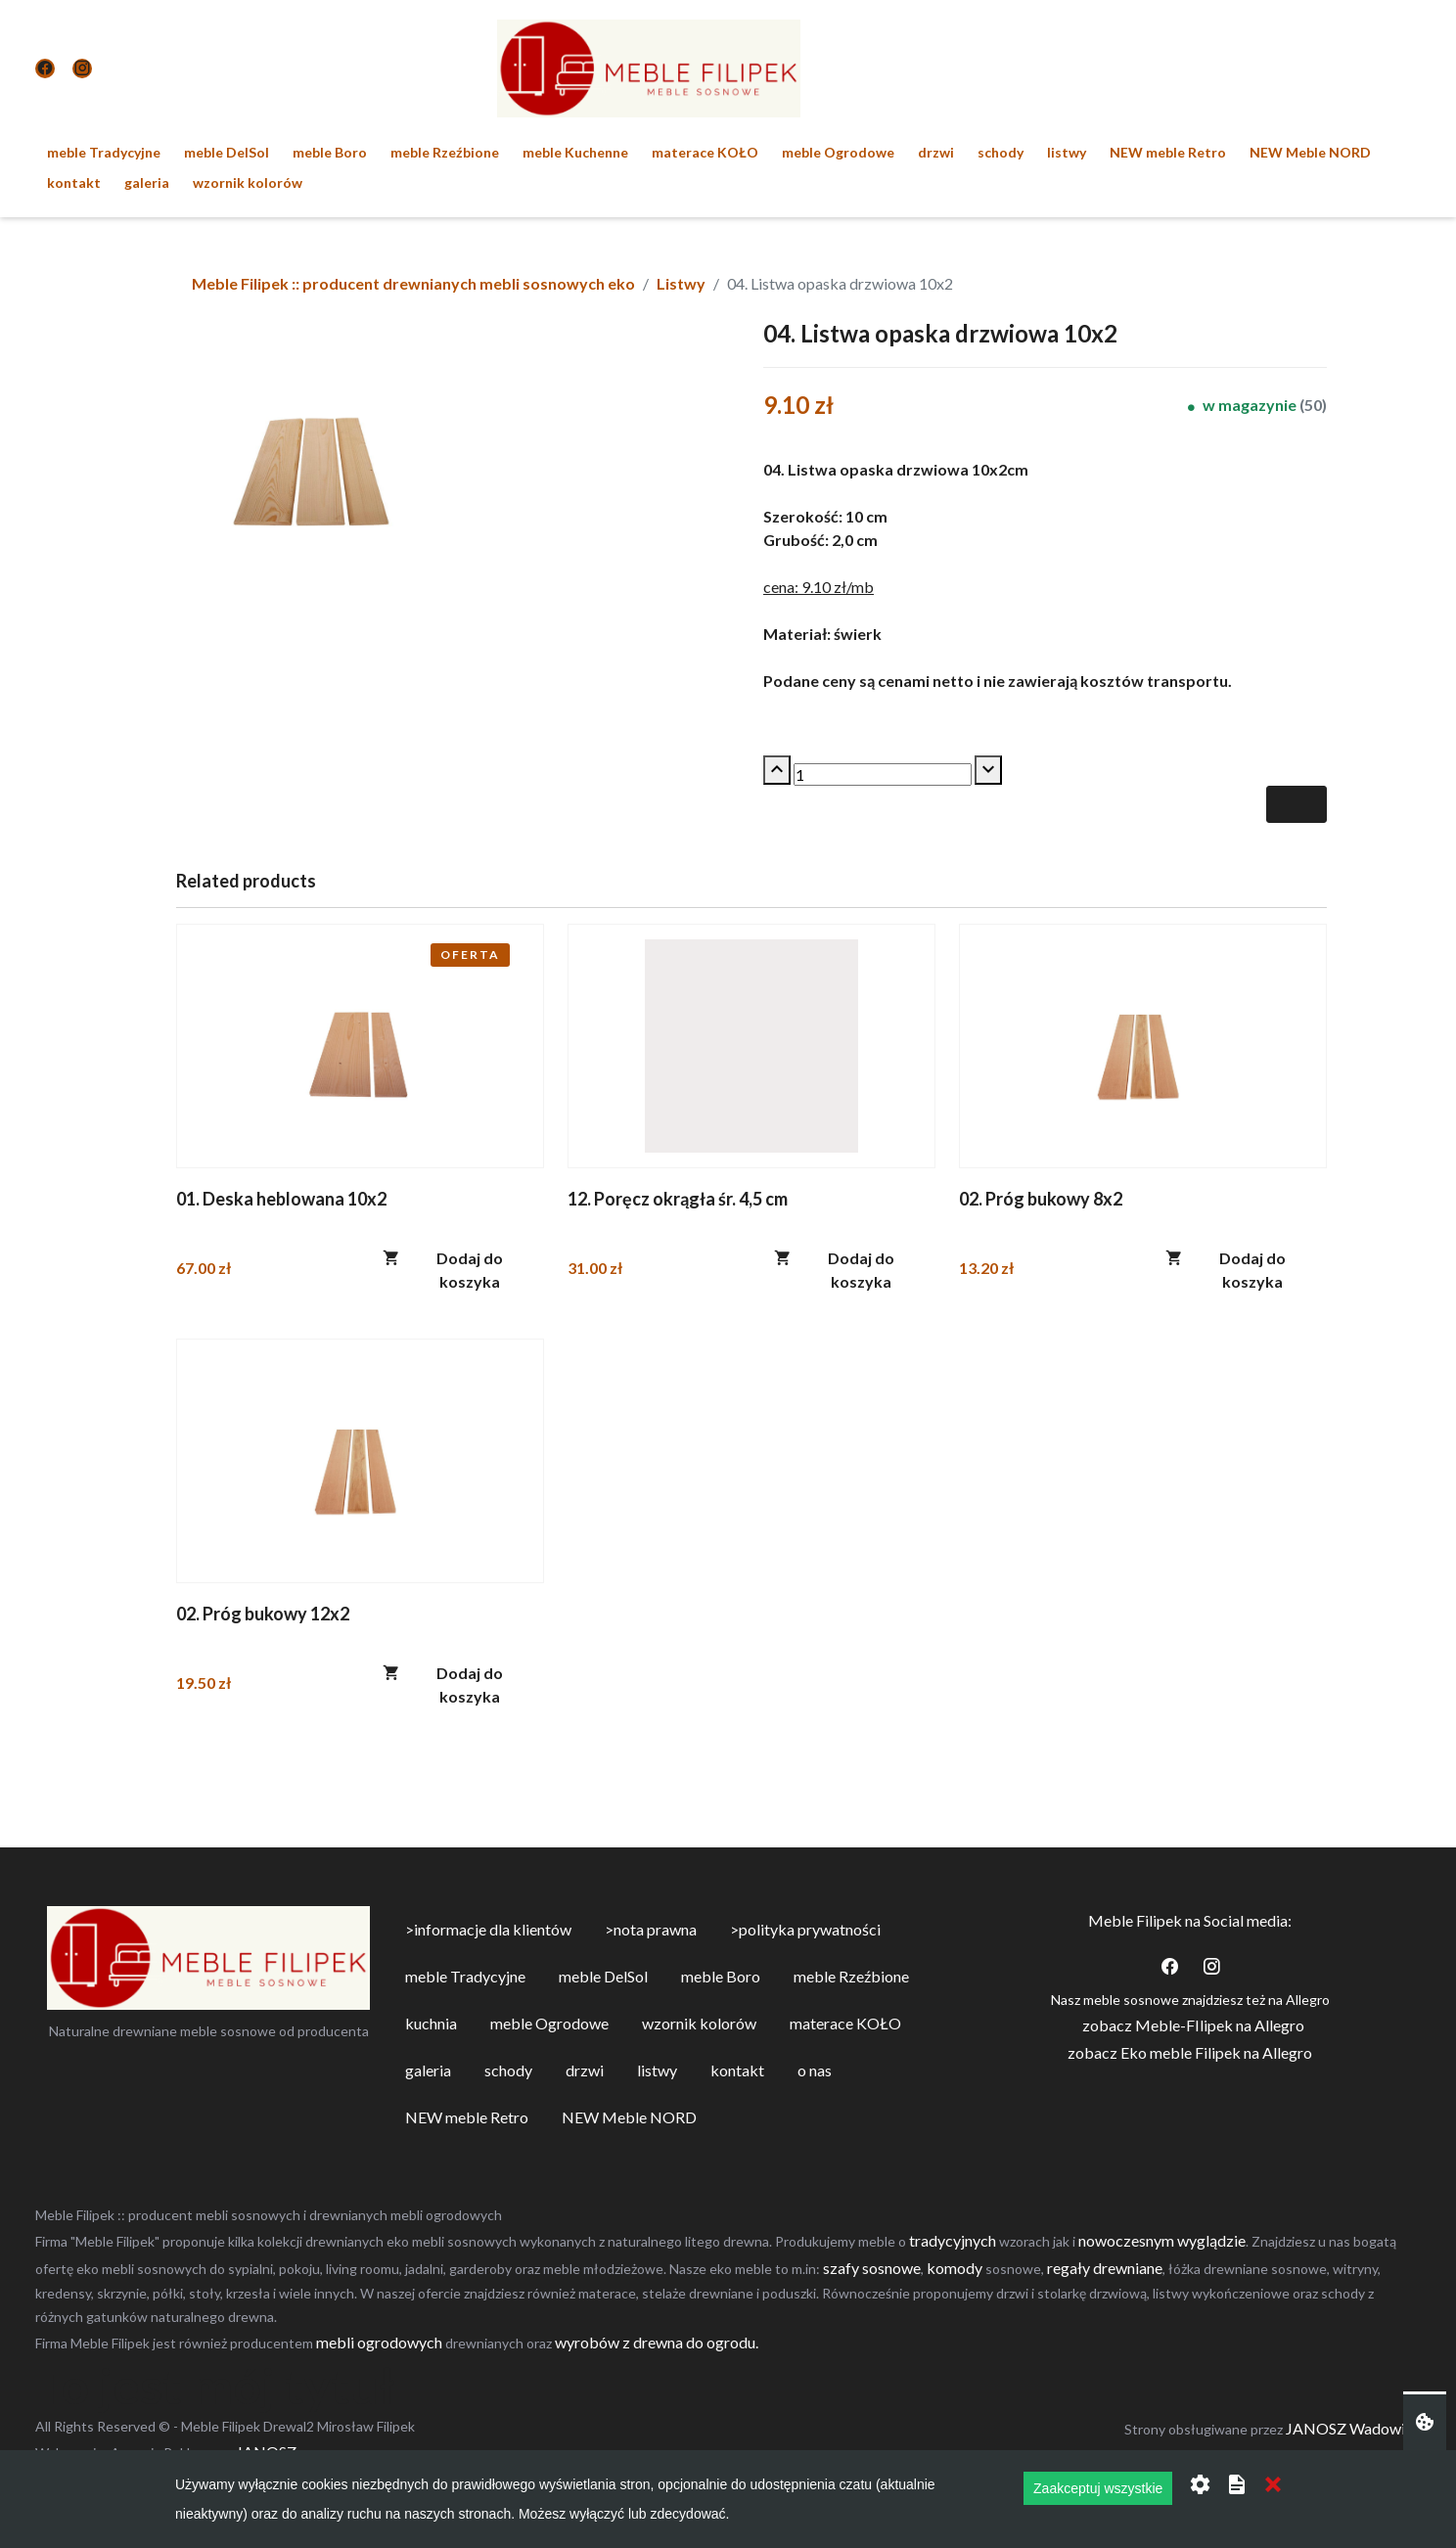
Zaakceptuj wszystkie (1097, 2488)
